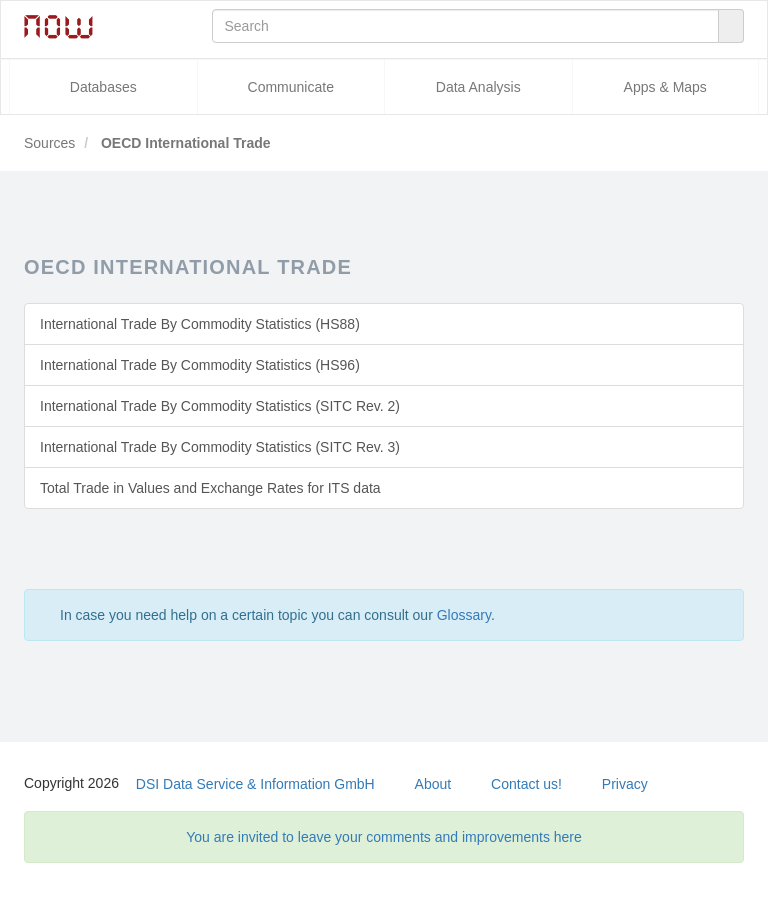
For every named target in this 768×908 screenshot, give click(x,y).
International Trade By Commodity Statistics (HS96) (200, 365)
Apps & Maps (665, 87)
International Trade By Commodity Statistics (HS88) (200, 324)
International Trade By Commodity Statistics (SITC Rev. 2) (220, 406)
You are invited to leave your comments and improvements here (384, 837)
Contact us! (526, 784)
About (433, 784)
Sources (49, 143)
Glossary (464, 615)
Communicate (291, 87)
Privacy (625, 784)
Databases (103, 87)
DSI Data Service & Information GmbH (255, 784)
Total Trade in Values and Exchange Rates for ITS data (210, 488)
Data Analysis (478, 87)
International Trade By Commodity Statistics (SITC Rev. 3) (220, 447)
